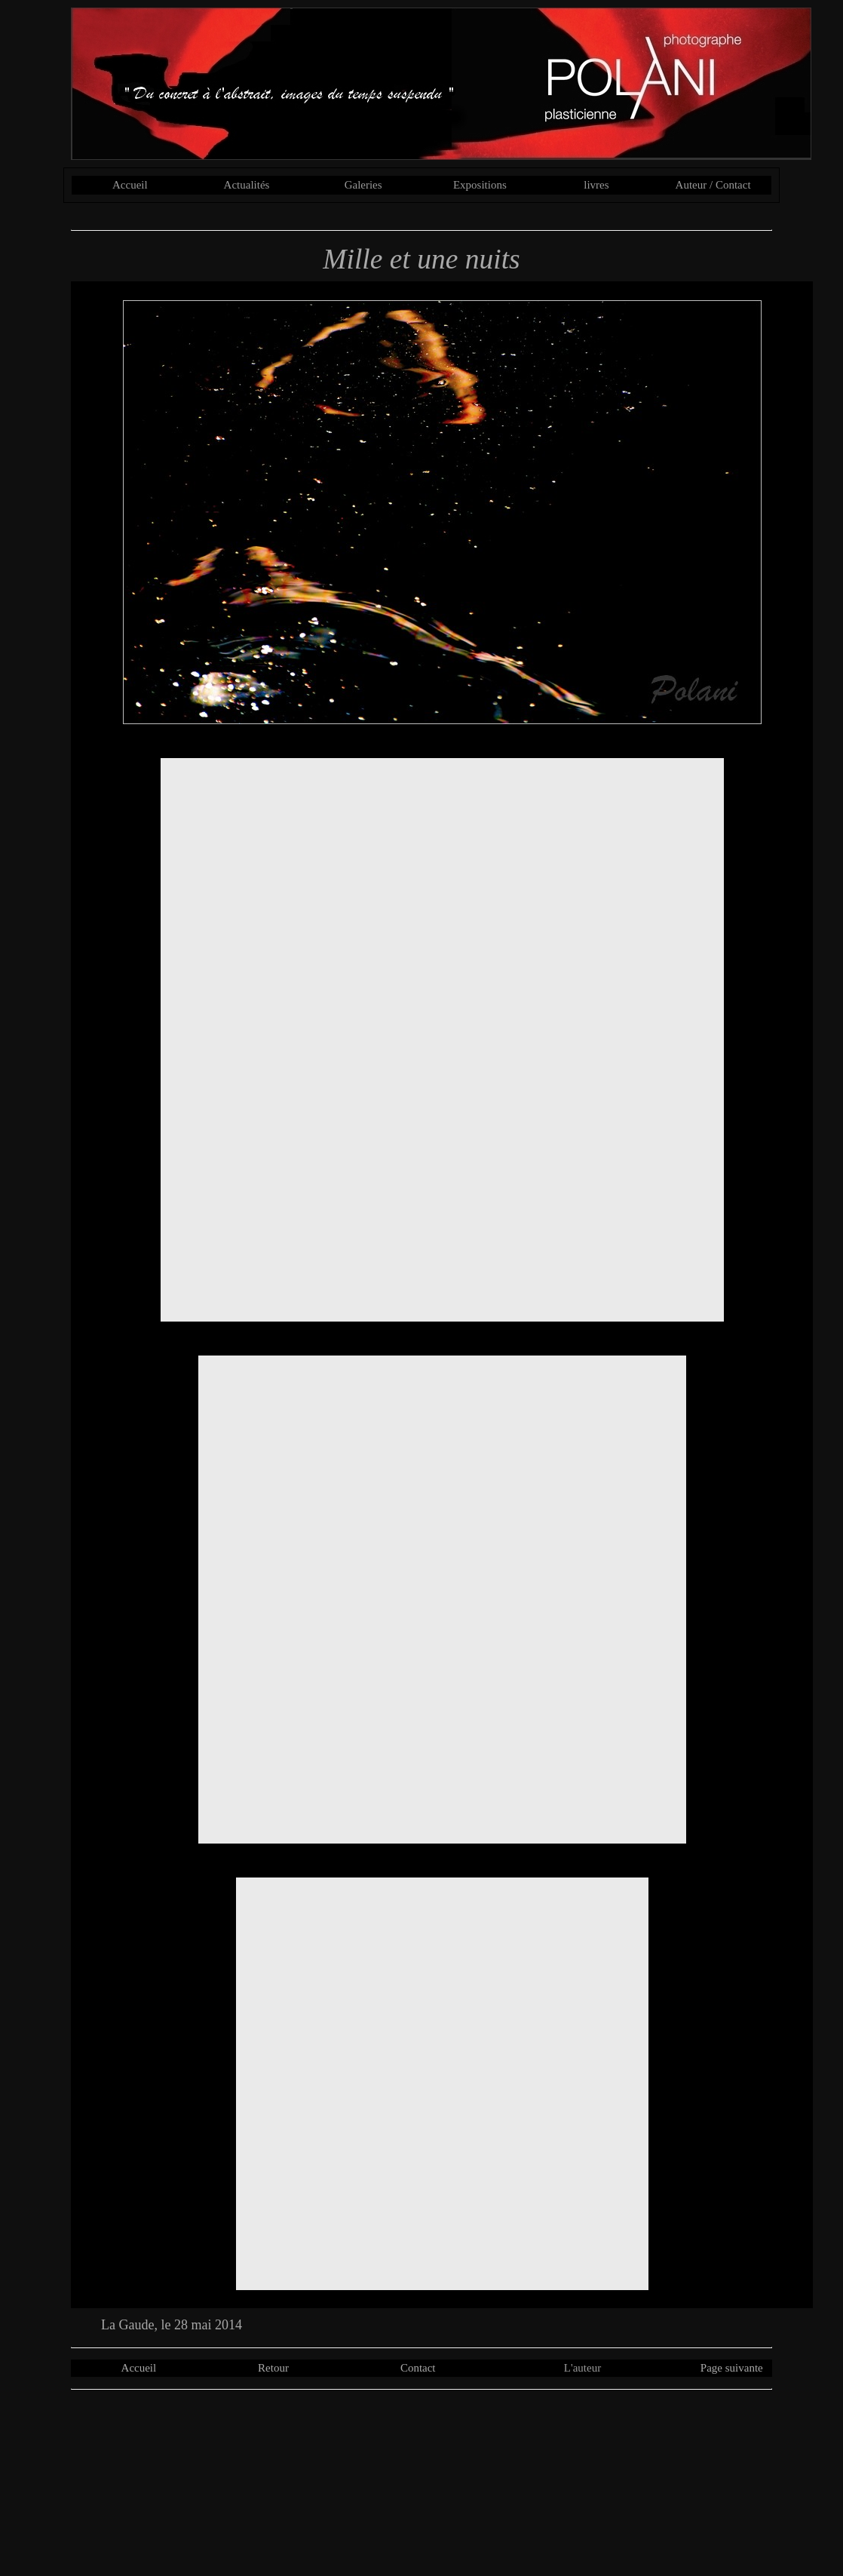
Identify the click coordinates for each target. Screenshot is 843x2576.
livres (596, 185)
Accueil (130, 185)
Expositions (480, 185)
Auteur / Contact (713, 185)
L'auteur (582, 2368)
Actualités (247, 185)
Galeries (363, 185)
